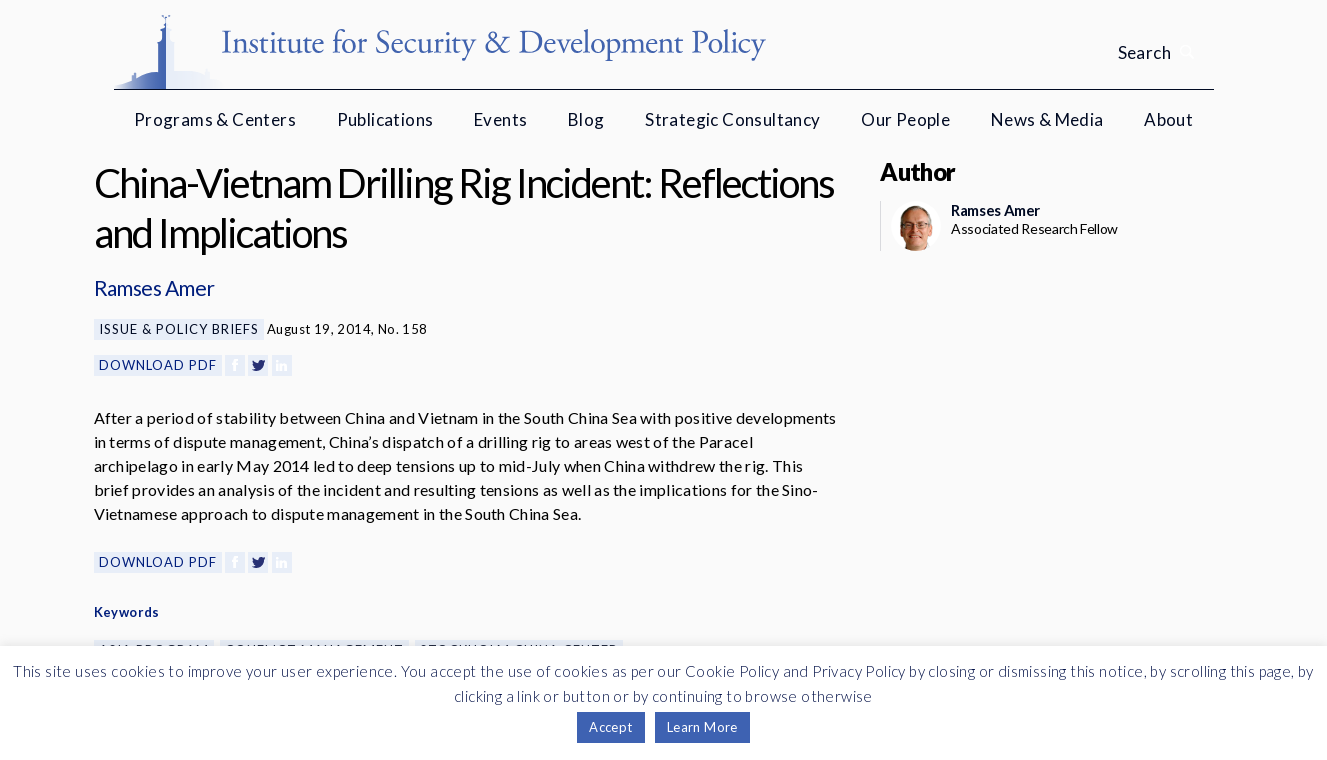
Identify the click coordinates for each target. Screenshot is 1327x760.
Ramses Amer (154, 287)
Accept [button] (610, 727)
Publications (385, 119)
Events (500, 119)
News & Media (1047, 119)
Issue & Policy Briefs (179, 329)
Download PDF (158, 365)
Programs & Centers (215, 119)
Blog (586, 119)
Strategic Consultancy (732, 119)
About (1168, 119)
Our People (905, 119)
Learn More (702, 727)
